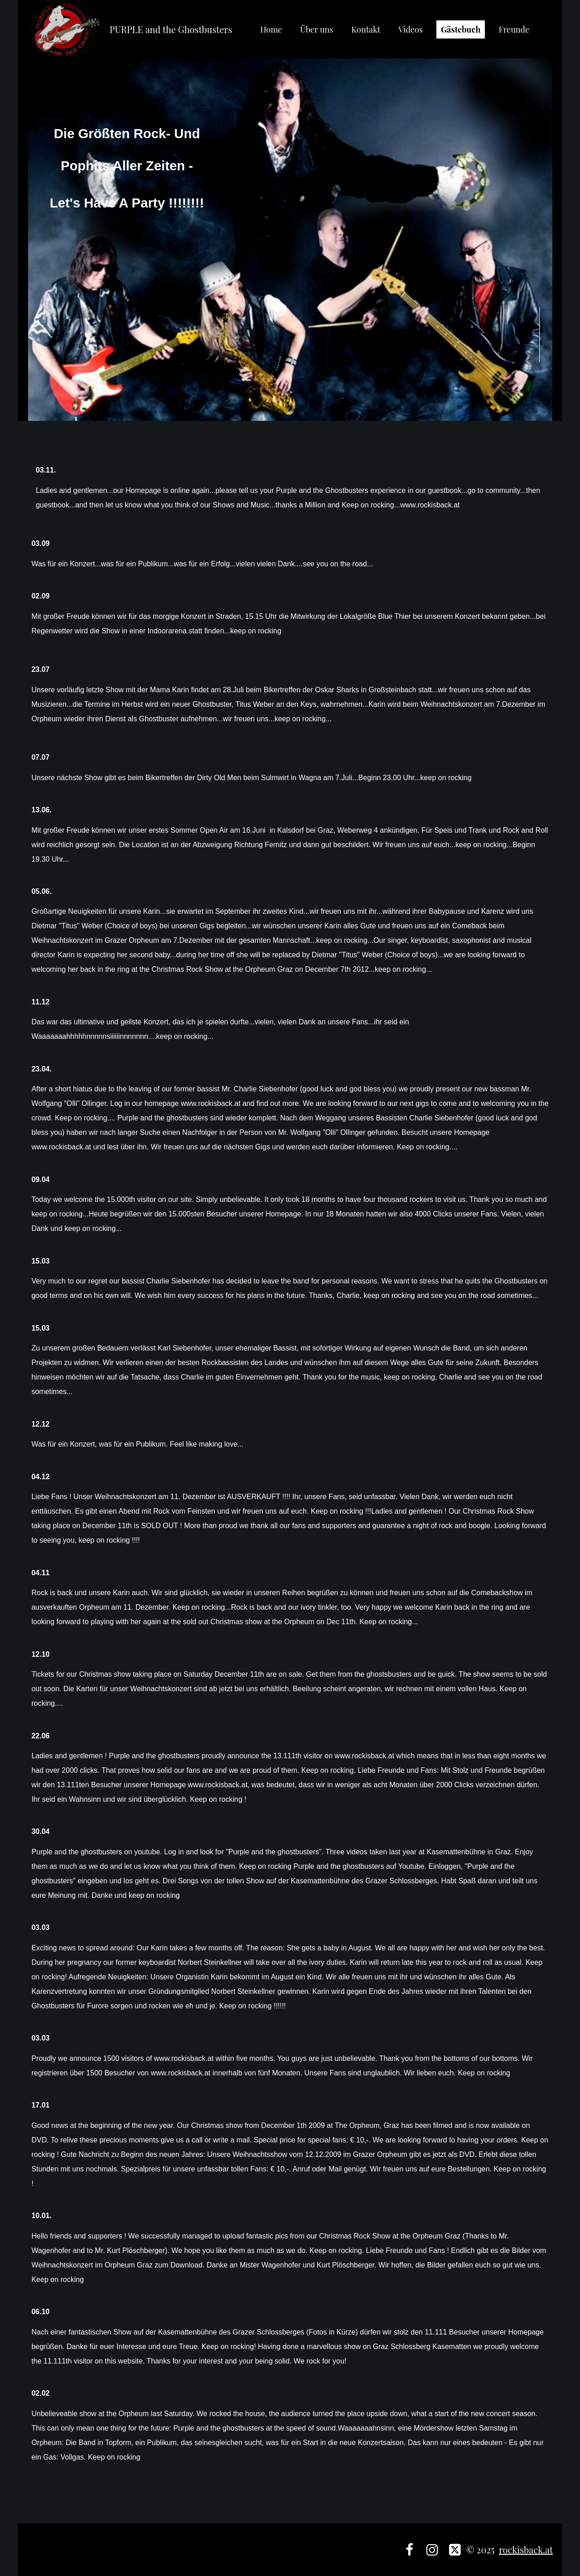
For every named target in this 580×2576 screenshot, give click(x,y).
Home (271, 29)
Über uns (316, 29)
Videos (410, 29)
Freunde (513, 29)
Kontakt (365, 29)
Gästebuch (461, 29)
